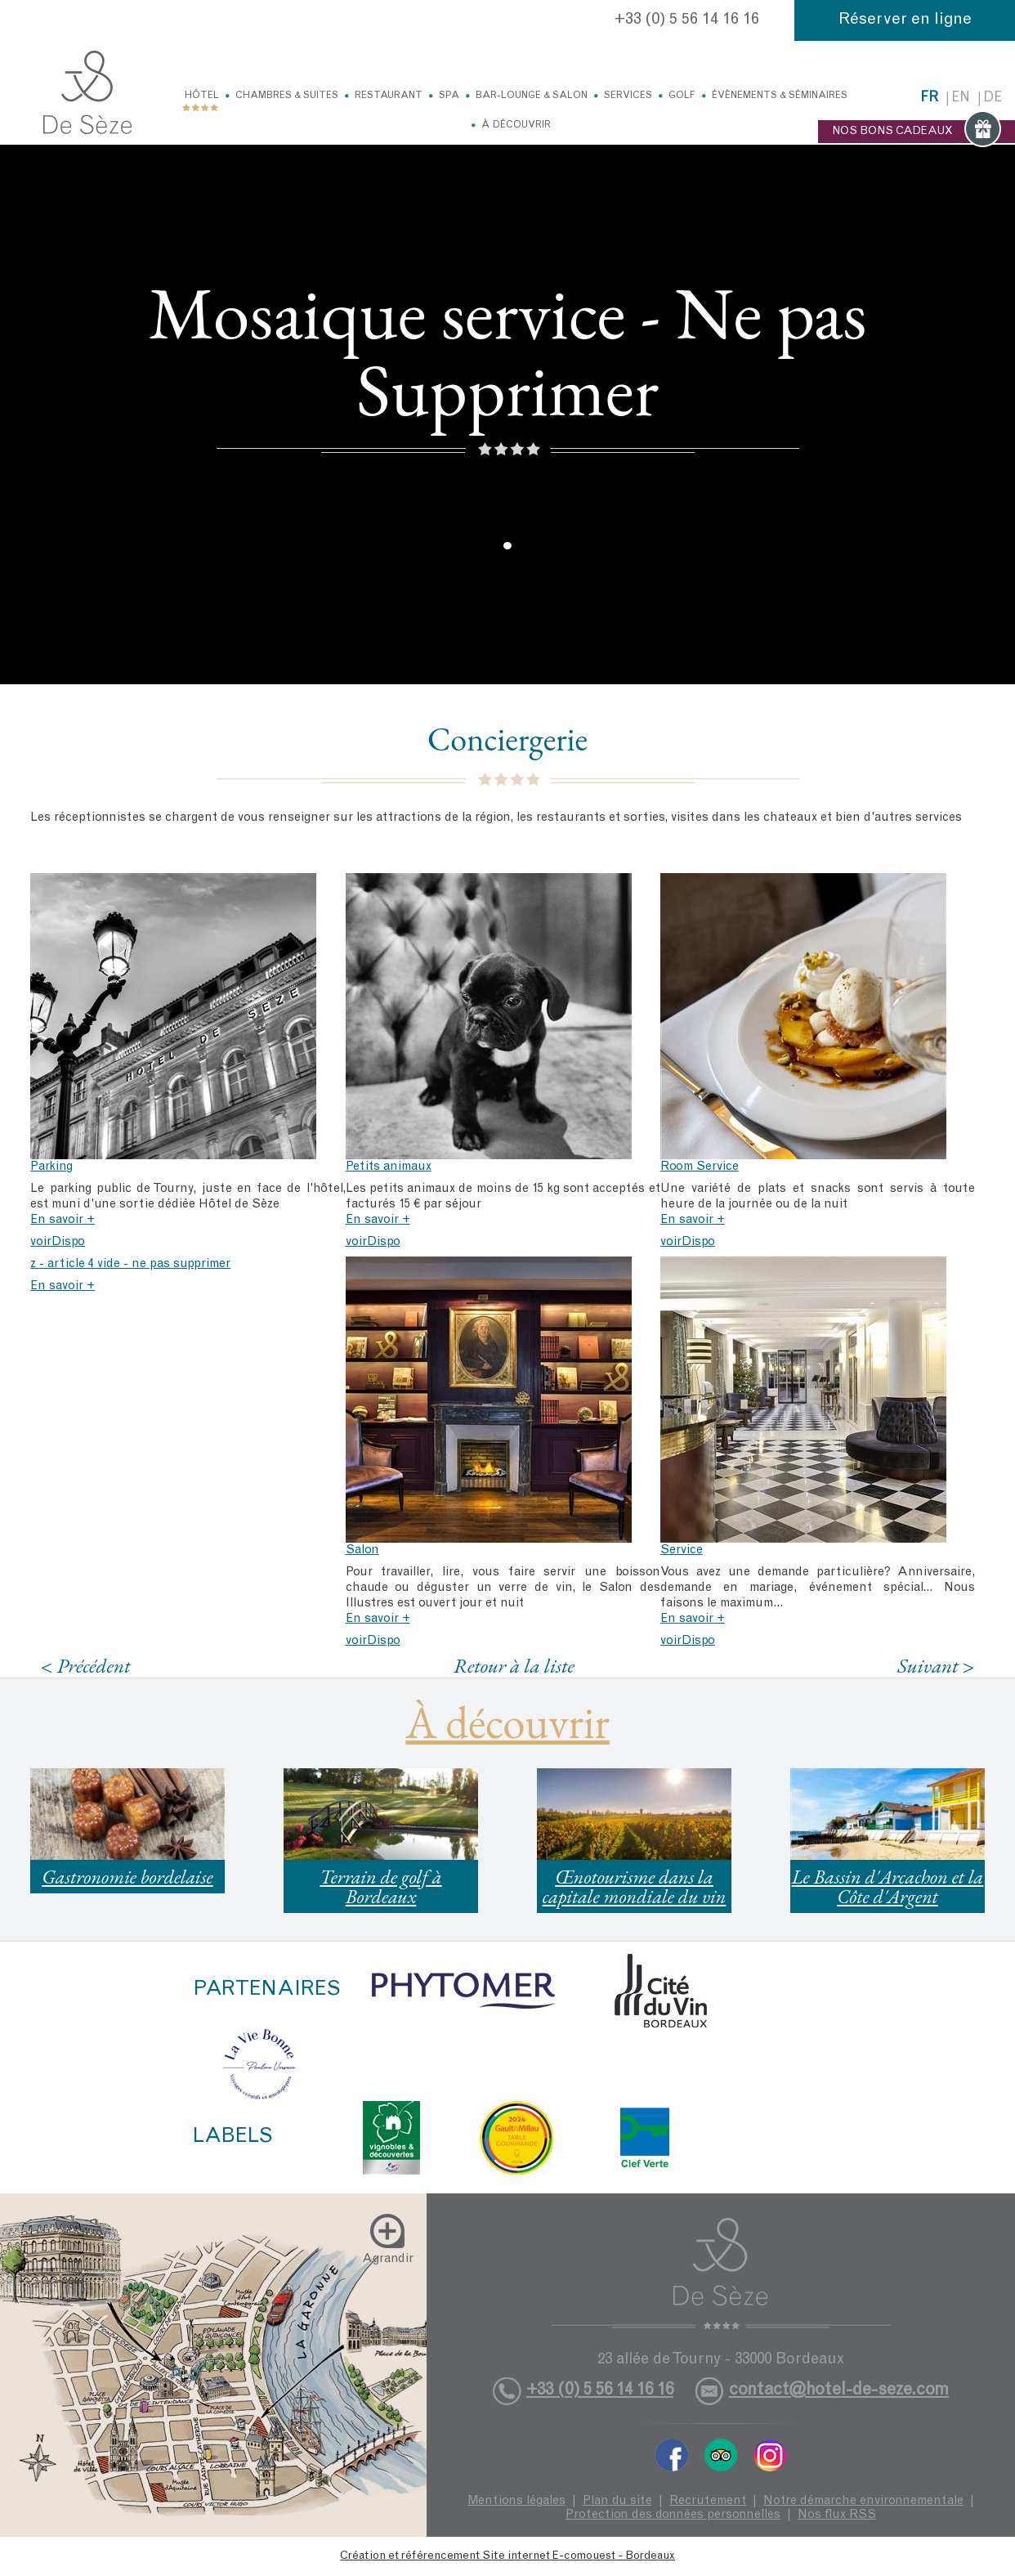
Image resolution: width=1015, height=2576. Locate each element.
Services (628, 96)
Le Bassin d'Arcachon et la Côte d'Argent (888, 1886)
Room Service (699, 1167)
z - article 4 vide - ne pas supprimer (130, 1264)
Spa (449, 96)
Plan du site (617, 2501)
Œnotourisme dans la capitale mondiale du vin (635, 1886)
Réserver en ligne (905, 20)
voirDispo (57, 1242)
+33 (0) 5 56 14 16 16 (687, 20)
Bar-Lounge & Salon (532, 96)
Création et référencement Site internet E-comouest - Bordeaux (507, 2556)
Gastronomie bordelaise (127, 1876)
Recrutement (707, 2501)
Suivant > (935, 1665)
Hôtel (202, 96)
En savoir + (62, 1220)
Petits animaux (388, 1167)
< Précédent (86, 1665)
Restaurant (389, 96)
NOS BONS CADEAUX (916, 131)
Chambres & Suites (286, 96)
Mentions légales (516, 2501)
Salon (362, 1550)
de (992, 98)
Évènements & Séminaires (779, 96)
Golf (681, 96)
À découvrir (516, 125)
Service (681, 1550)
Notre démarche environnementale (863, 2501)
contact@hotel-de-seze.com (839, 2390)
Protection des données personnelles (673, 2515)
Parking (51, 1167)
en (960, 98)
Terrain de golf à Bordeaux (380, 1886)
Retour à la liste (514, 1665)
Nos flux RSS (837, 2515)
